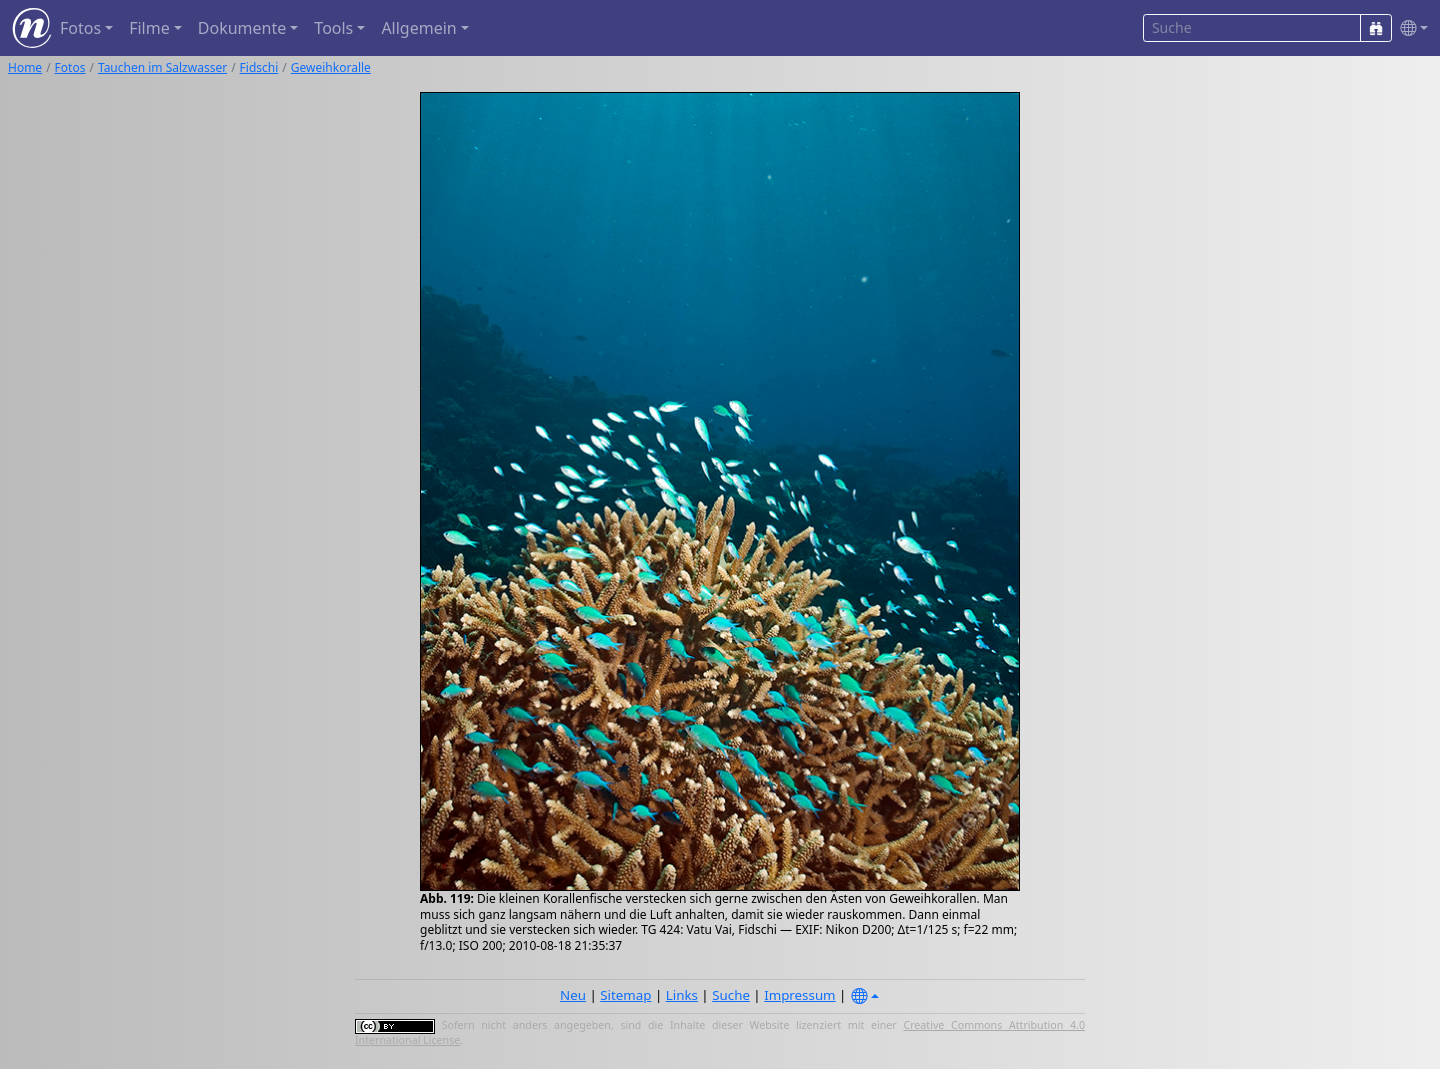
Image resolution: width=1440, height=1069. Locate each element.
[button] (1410, 28)
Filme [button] (149, 28)
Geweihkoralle (331, 67)
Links (682, 995)
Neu (573, 995)
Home (25, 67)
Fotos (70, 67)
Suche (731, 995)
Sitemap (625, 995)
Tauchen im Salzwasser (162, 67)
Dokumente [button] (242, 28)
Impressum (799, 995)
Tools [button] (333, 28)
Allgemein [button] (418, 28)
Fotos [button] (80, 28)
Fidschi (259, 67)
